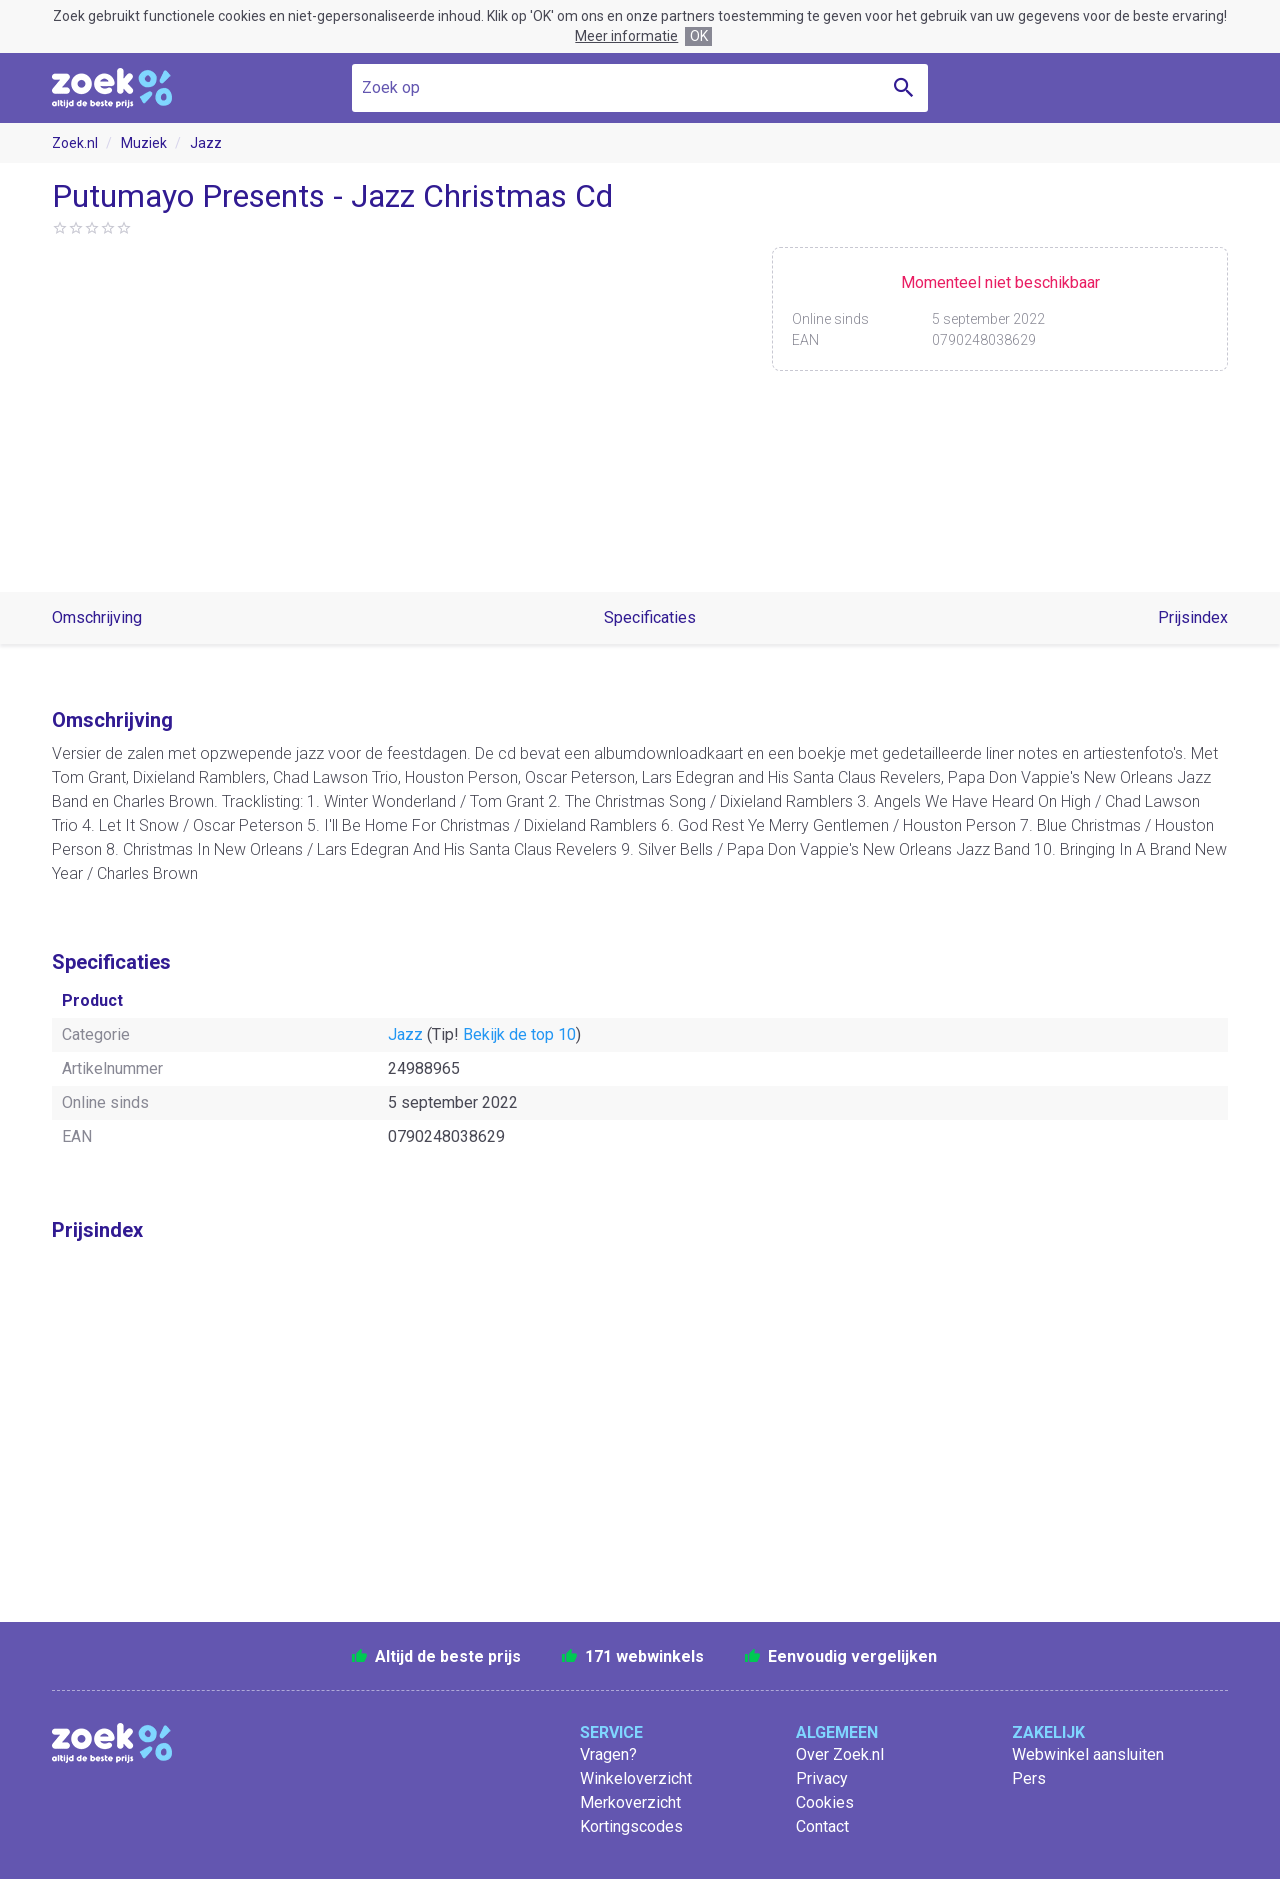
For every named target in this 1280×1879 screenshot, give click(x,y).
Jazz (206, 143)
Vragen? (608, 1754)
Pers (1029, 1778)
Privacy (822, 1778)
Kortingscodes (631, 1826)
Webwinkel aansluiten (1088, 1754)
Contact (822, 1826)
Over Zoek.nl (840, 1754)
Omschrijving (97, 617)
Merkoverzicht (630, 1802)
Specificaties (650, 617)
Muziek (144, 143)
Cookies (825, 1802)
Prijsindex (1193, 617)
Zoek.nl (75, 143)
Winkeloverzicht (636, 1778)
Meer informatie (626, 36)
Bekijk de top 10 (519, 1034)
